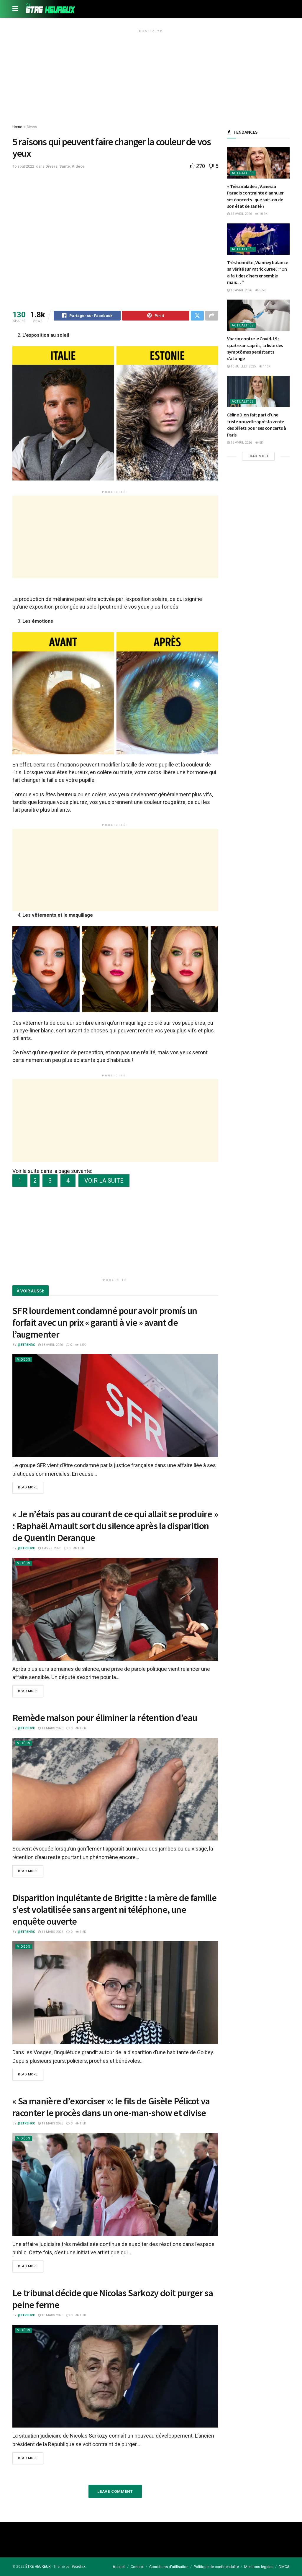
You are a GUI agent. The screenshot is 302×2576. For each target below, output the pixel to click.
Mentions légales (258, 2566)
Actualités (243, 173)
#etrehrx (78, 2566)
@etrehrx (26, 1346)
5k (259, 442)
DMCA (284, 2566)
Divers (32, 127)
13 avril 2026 (50, 1346)
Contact (137, 2566)
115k (264, 366)
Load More (258, 456)
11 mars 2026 (50, 1729)
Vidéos (78, 166)
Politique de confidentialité (216, 2566)
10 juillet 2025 (241, 366)
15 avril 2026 (239, 214)
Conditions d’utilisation (168, 2566)
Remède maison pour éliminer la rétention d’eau (104, 1718)
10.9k (261, 214)
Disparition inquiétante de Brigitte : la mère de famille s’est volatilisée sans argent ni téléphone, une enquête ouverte (114, 1910)
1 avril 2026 (49, 1549)
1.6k (81, 1729)
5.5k (260, 290)
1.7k (81, 2315)
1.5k (80, 1346)
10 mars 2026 (50, 2315)
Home (17, 127)
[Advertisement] (151, 76)
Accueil (119, 2566)
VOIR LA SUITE (104, 1181)
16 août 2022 (23, 166)
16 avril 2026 (239, 290)
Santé (64, 166)
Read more (28, 1489)
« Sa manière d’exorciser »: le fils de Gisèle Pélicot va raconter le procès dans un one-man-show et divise (111, 2107)
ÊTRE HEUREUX (38, 2566)
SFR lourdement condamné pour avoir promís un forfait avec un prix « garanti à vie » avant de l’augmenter (104, 1323)
